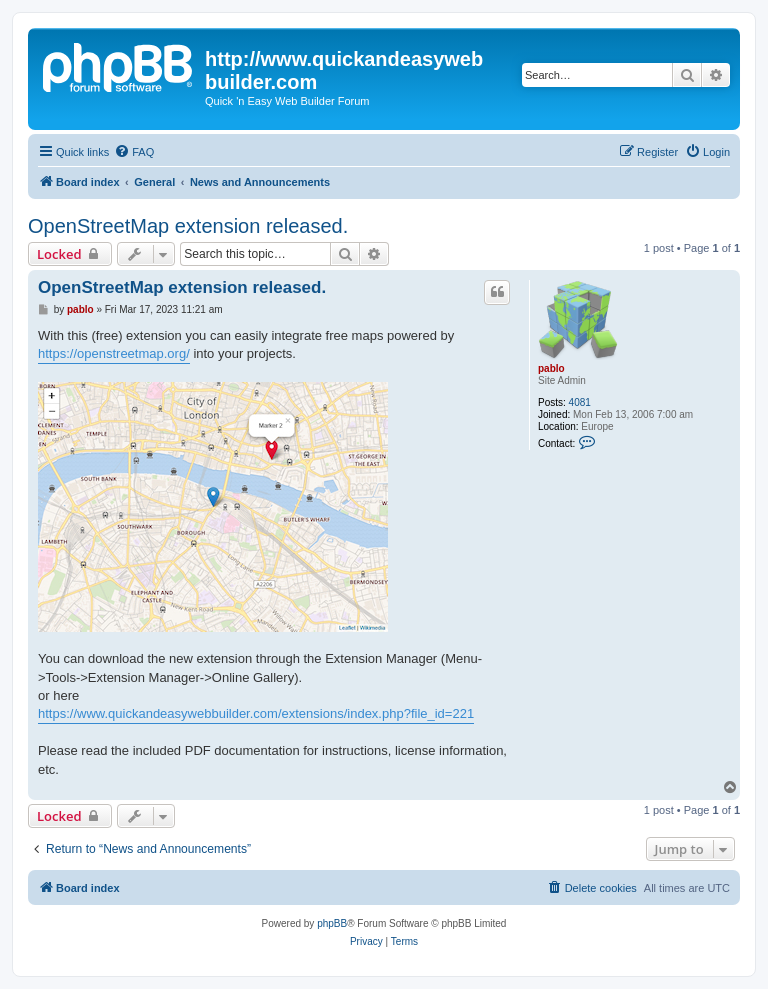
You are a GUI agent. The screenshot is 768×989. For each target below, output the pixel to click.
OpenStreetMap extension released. (188, 226)
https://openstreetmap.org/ (114, 353)
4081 (580, 402)
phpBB (332, 923)
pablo (551, 368)
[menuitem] (134, 152)
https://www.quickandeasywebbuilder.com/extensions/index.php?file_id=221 (256, 713)
